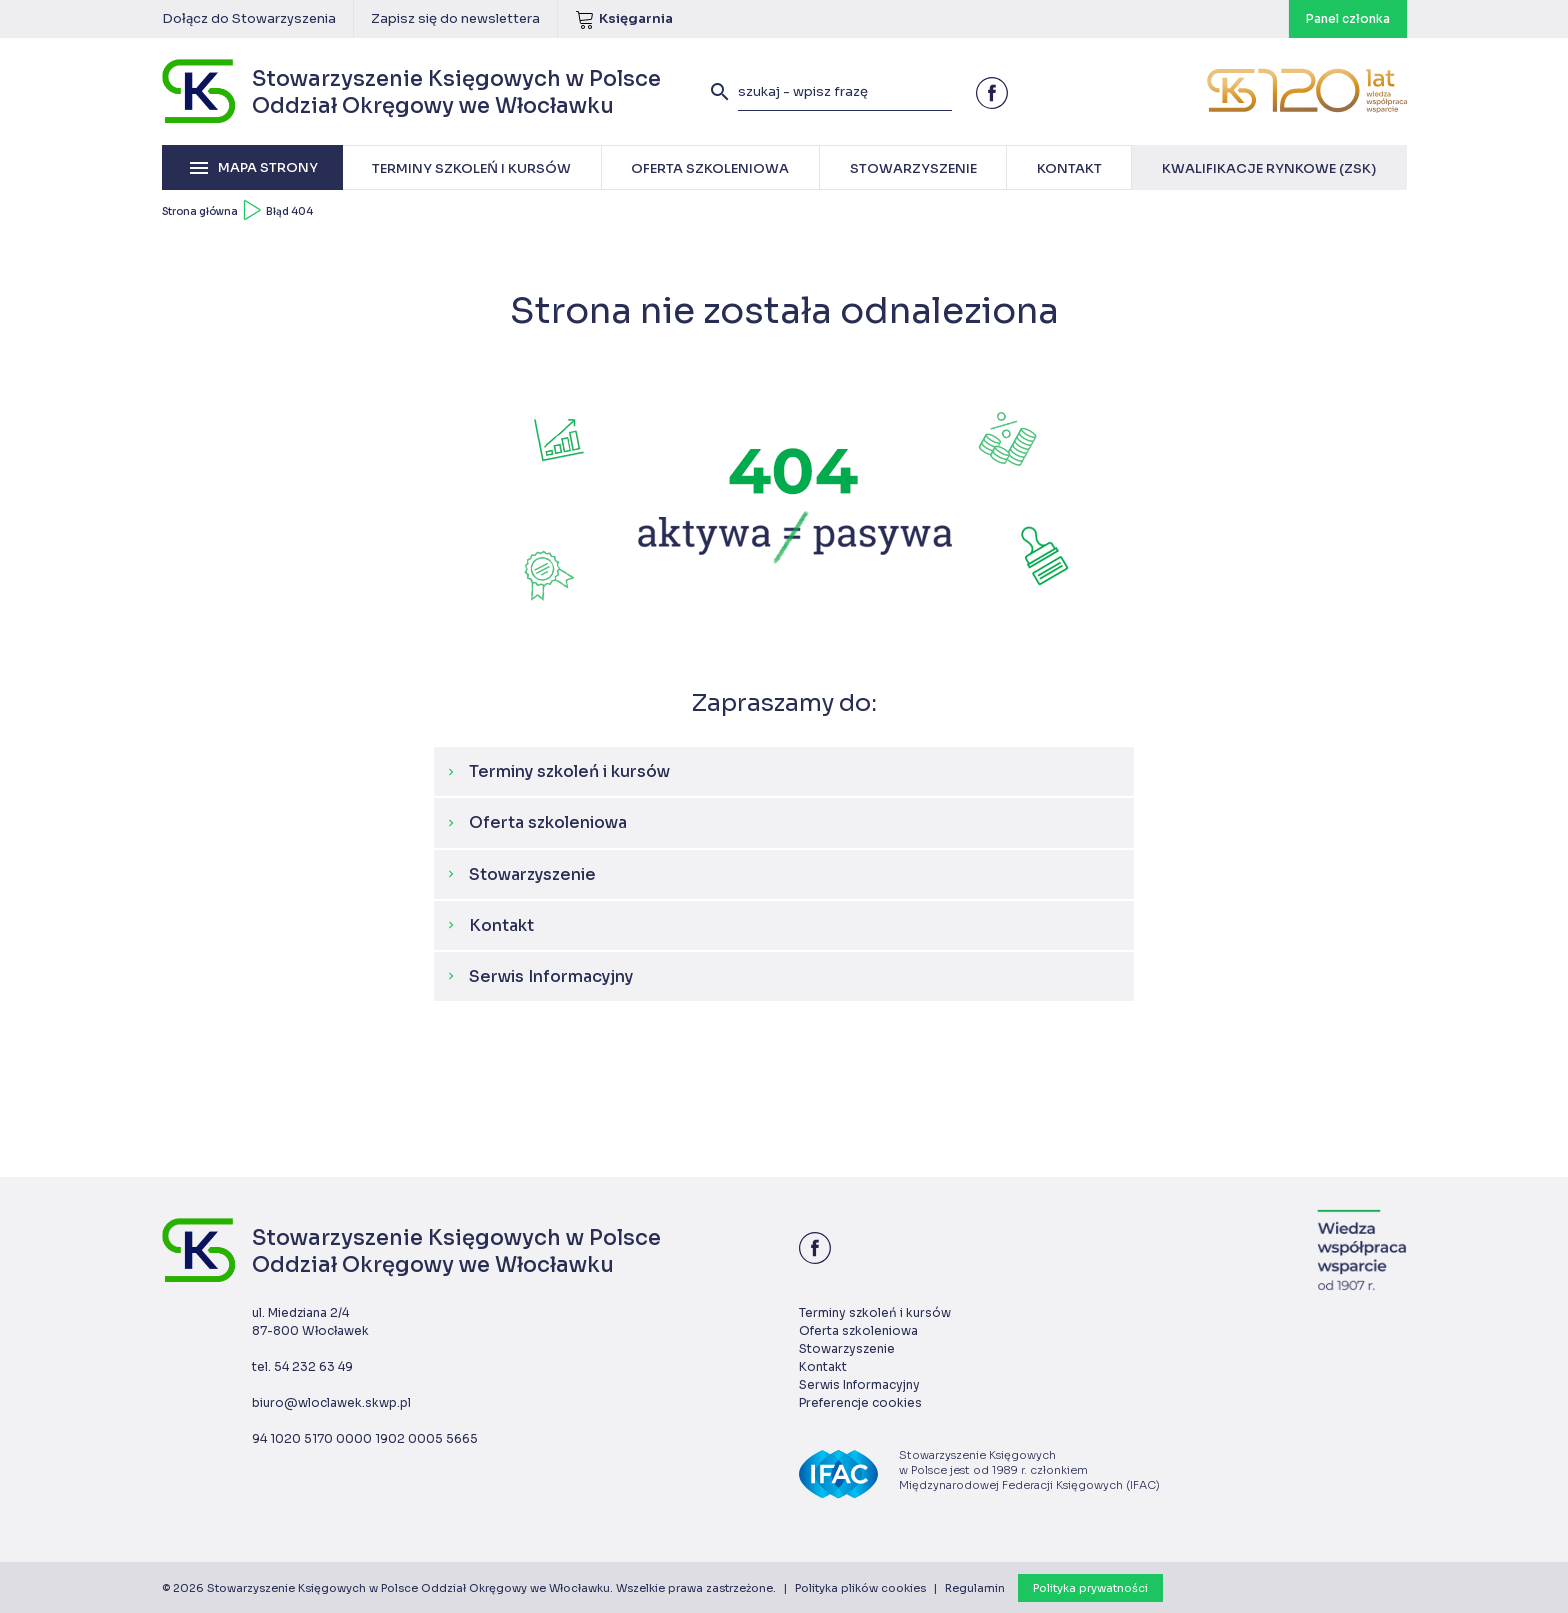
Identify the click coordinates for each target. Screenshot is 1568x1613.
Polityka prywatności (1090, 1588)
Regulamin (975, 1588)
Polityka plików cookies (860, 1588)
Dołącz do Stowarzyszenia (249, 18)
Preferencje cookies (860, 1402)
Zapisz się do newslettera (455, 18)
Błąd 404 (289, 211)
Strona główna (200, 211)
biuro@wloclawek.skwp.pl (331, 1402)
